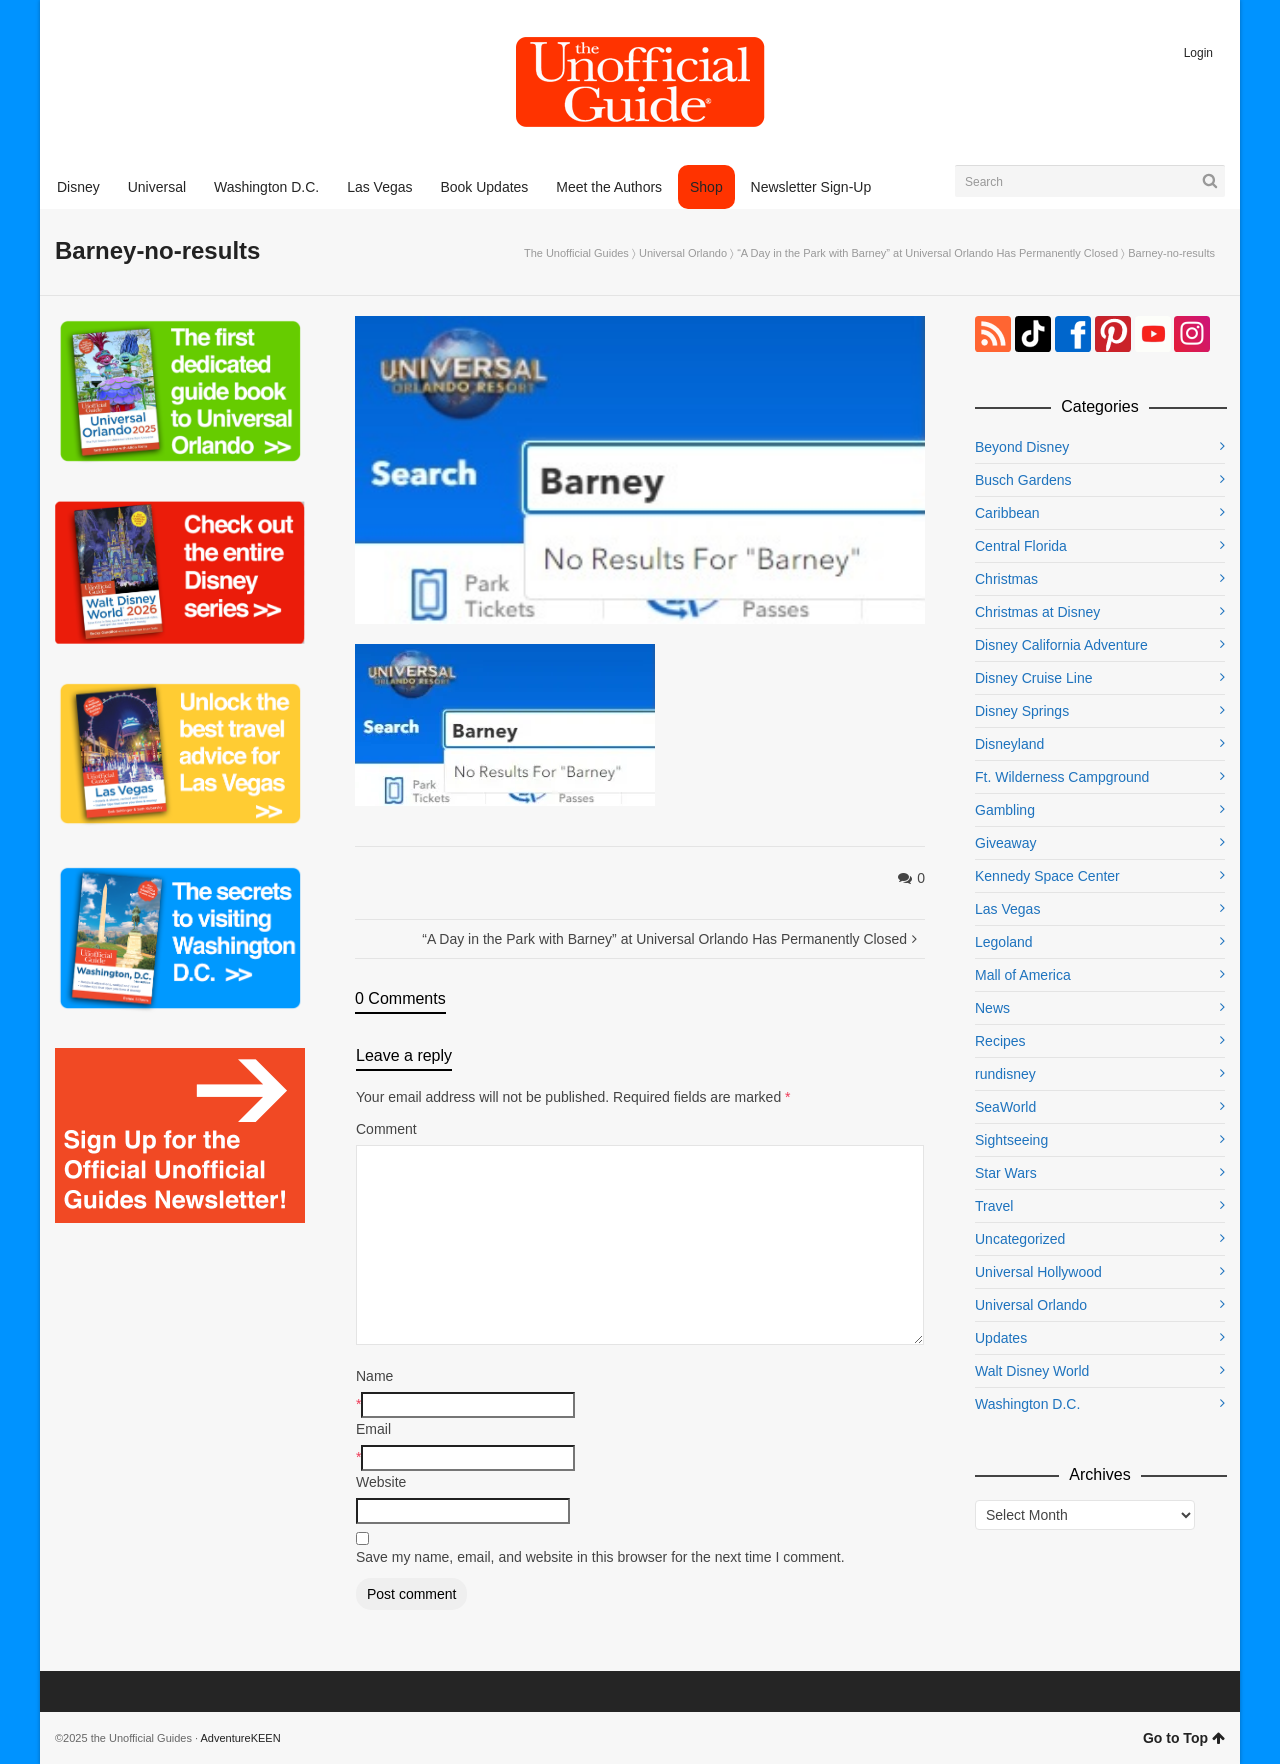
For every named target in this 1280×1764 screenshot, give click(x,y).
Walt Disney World (1032, 1371)
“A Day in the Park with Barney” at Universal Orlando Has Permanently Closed (927, 253)
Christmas (1006, 579)
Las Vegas (1007, 909)
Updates (1001, 1338)
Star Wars (1006, 1173)
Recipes (1000, 1041)
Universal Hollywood (1038, 1272)
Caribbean (1007, 513)
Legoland (1004, 942)
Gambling (1005, 810)
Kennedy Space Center (1047, 876)
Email (373, 1429)
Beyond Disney (1022, 447)
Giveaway (1005, 843)
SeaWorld (1005, 1107)
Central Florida (1021, 546)
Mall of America (1023, 975)
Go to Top (1184, 1738)
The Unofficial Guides (576, 253)
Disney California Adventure (1061, 645)
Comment (386, 1129)
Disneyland (1009, 744)
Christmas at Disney (1037, 612)
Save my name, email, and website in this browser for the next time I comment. (600, 1557)
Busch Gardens (1023, 480)
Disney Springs (1022, 711)
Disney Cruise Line (1034, 678)
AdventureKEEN (241, 1738)
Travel (994, 1206)
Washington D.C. (1027, 1404)
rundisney (1005, 1074)
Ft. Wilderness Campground (1062, 777)
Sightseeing (1011, 1140)
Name (374, 1376)
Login (1198, 53)
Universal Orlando (683, 253)
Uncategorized (1020, 1239)
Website (381, 1482)
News (992, 1008)
